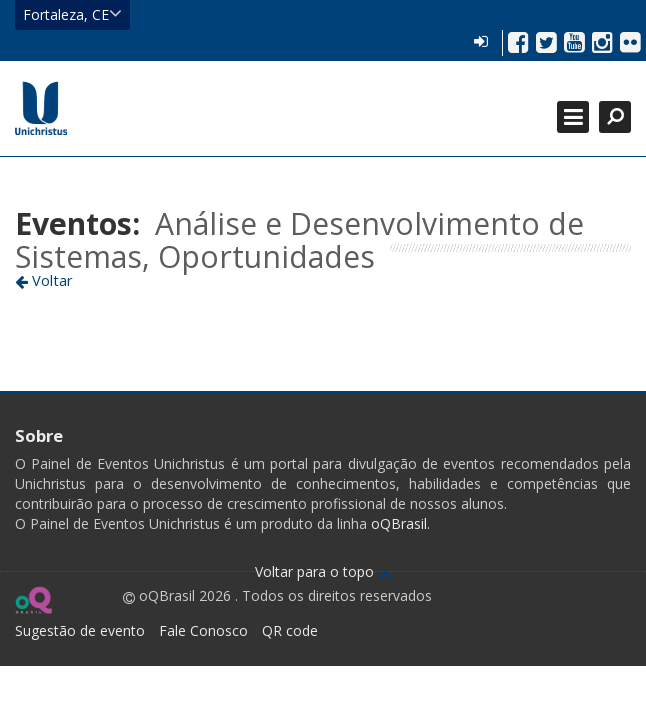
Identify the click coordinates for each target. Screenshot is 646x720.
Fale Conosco (203, 630)
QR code (290, 630)
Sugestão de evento (80, 630)
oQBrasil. (398, 523)
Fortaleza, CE (72, 14)
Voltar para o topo (323, 571)
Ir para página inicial (41, 108)
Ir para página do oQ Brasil (33, 600)
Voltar (44, 280)
